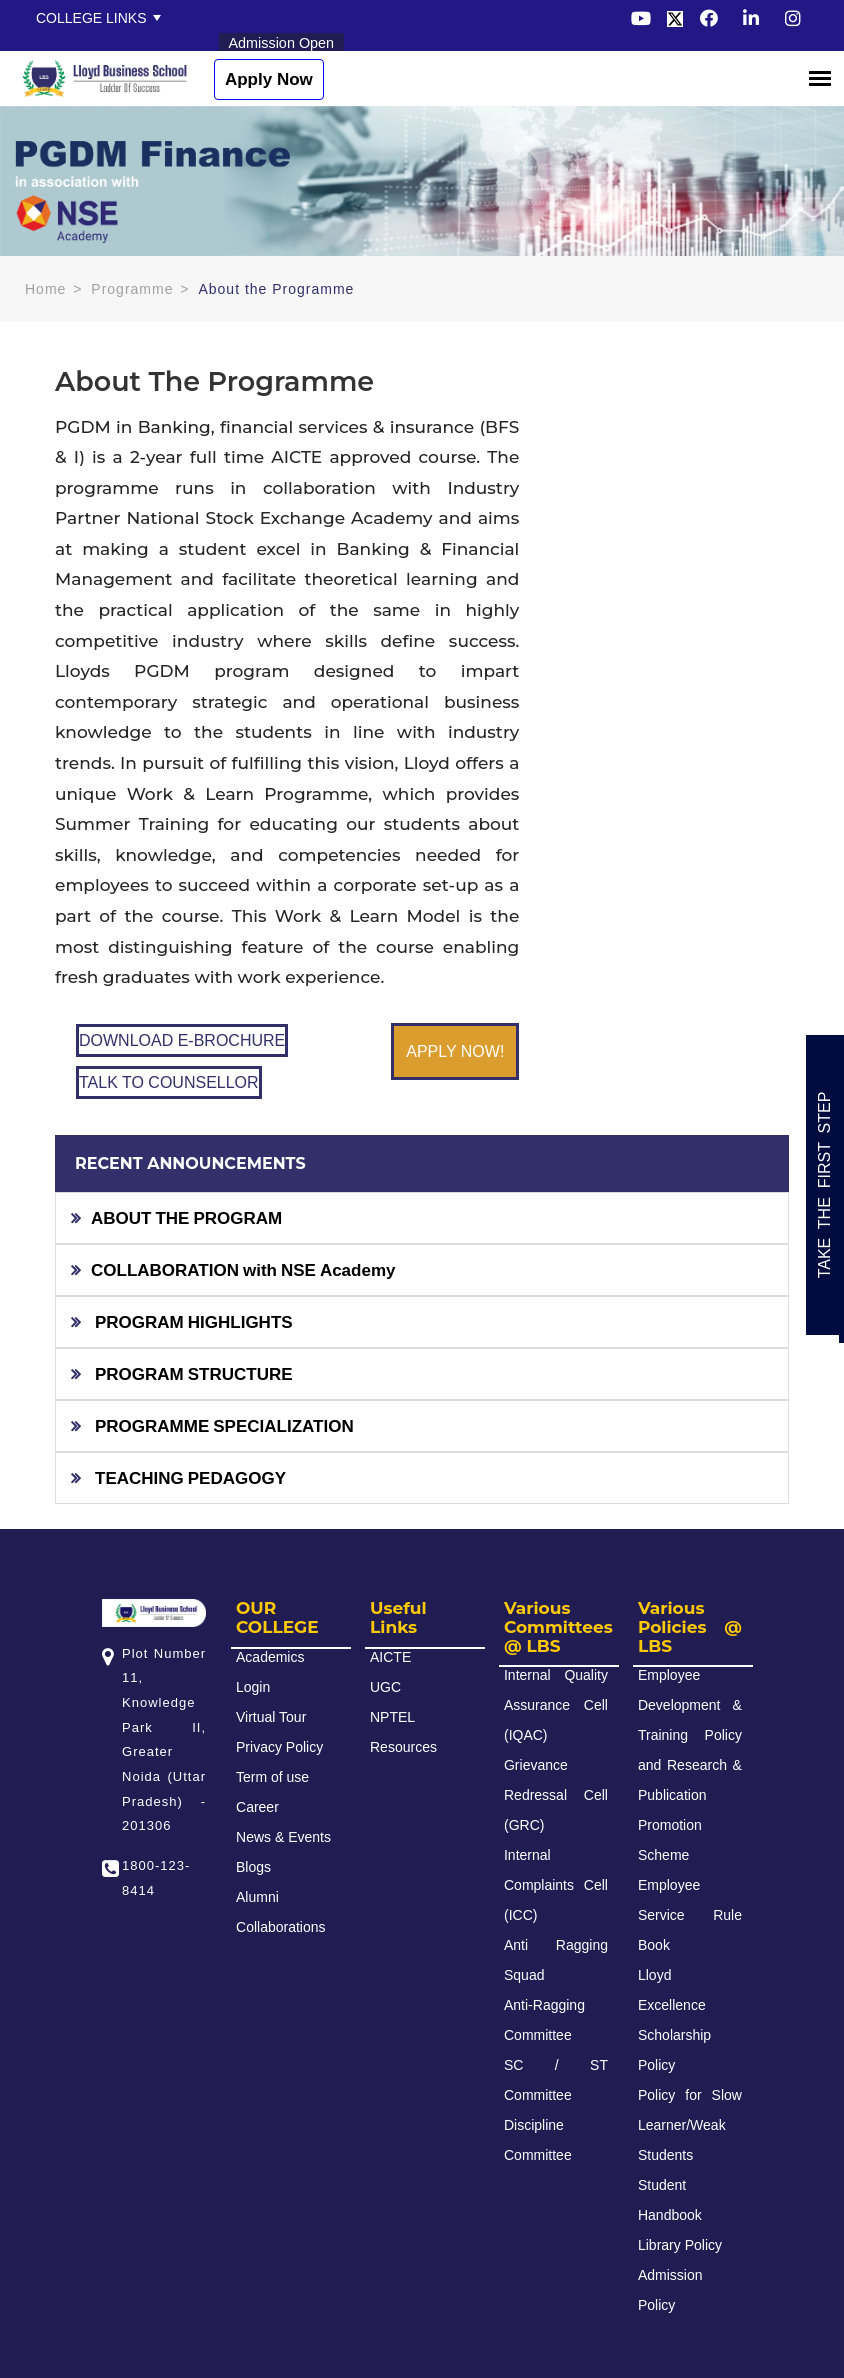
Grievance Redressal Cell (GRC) (556, 1795)
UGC (385, 1687)
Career (257, 1807)
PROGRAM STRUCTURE (192, 1373)
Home (45, 289)
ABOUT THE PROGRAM (186, 1217)
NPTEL (392, 1717)
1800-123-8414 (156, 1878)
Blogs (253, 1867)
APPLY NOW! (455, 1051)
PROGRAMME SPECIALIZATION (222, 1425)
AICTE (390, 1657)
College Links (91, 18)
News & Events (283, 1837)
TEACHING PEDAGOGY (188, 1477)
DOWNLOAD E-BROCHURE (182, 1040)
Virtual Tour (271, 1717)
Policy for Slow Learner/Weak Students (690, 2125)
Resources (403, 1747)
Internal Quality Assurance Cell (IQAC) (556, 1705)
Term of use (272, 1777)
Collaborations (281, 1927)
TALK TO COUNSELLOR (169, 1082)
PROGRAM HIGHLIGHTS (192, 1321)
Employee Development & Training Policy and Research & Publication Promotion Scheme (690, 1765)
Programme (132, 289)
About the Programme (276, 289)
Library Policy (680, 2245)
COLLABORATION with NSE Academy (243, 1269)
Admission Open (282, 43)
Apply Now (269, 79)
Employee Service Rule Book (690, 1915)
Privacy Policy (279, 1747)
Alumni (257, 1897)
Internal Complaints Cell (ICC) (556, 1885)
